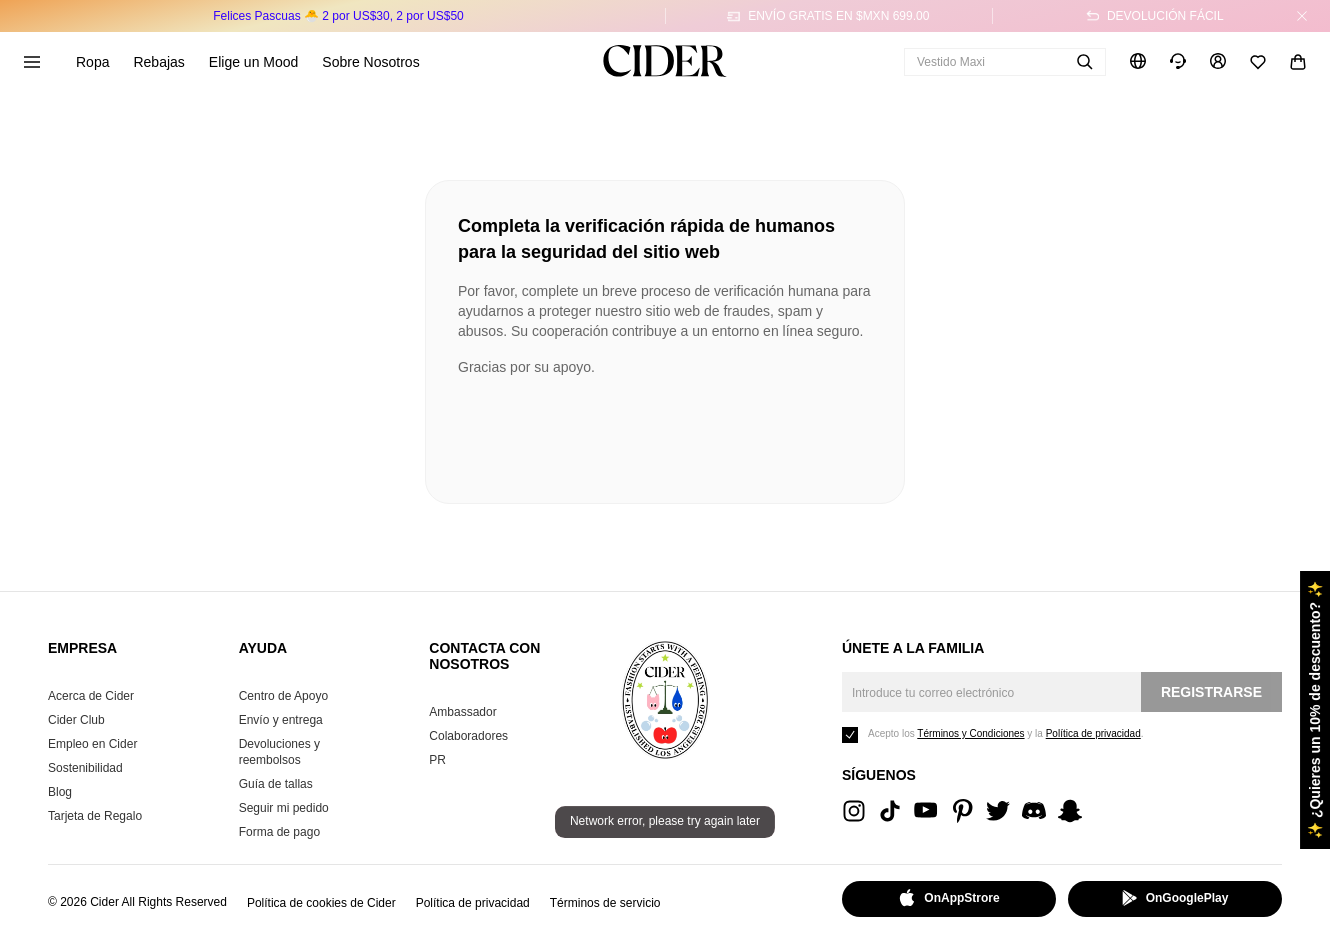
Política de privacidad (473, 903)
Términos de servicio (605, 903)
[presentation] (610, 432)
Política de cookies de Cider (321, 903)
